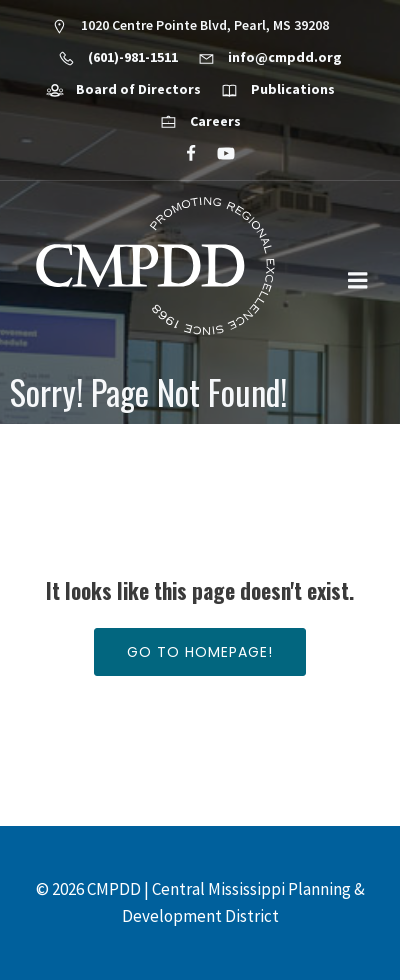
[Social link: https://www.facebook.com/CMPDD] (182, 154)
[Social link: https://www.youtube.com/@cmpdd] (217, 154)
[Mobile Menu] (358, 281)
